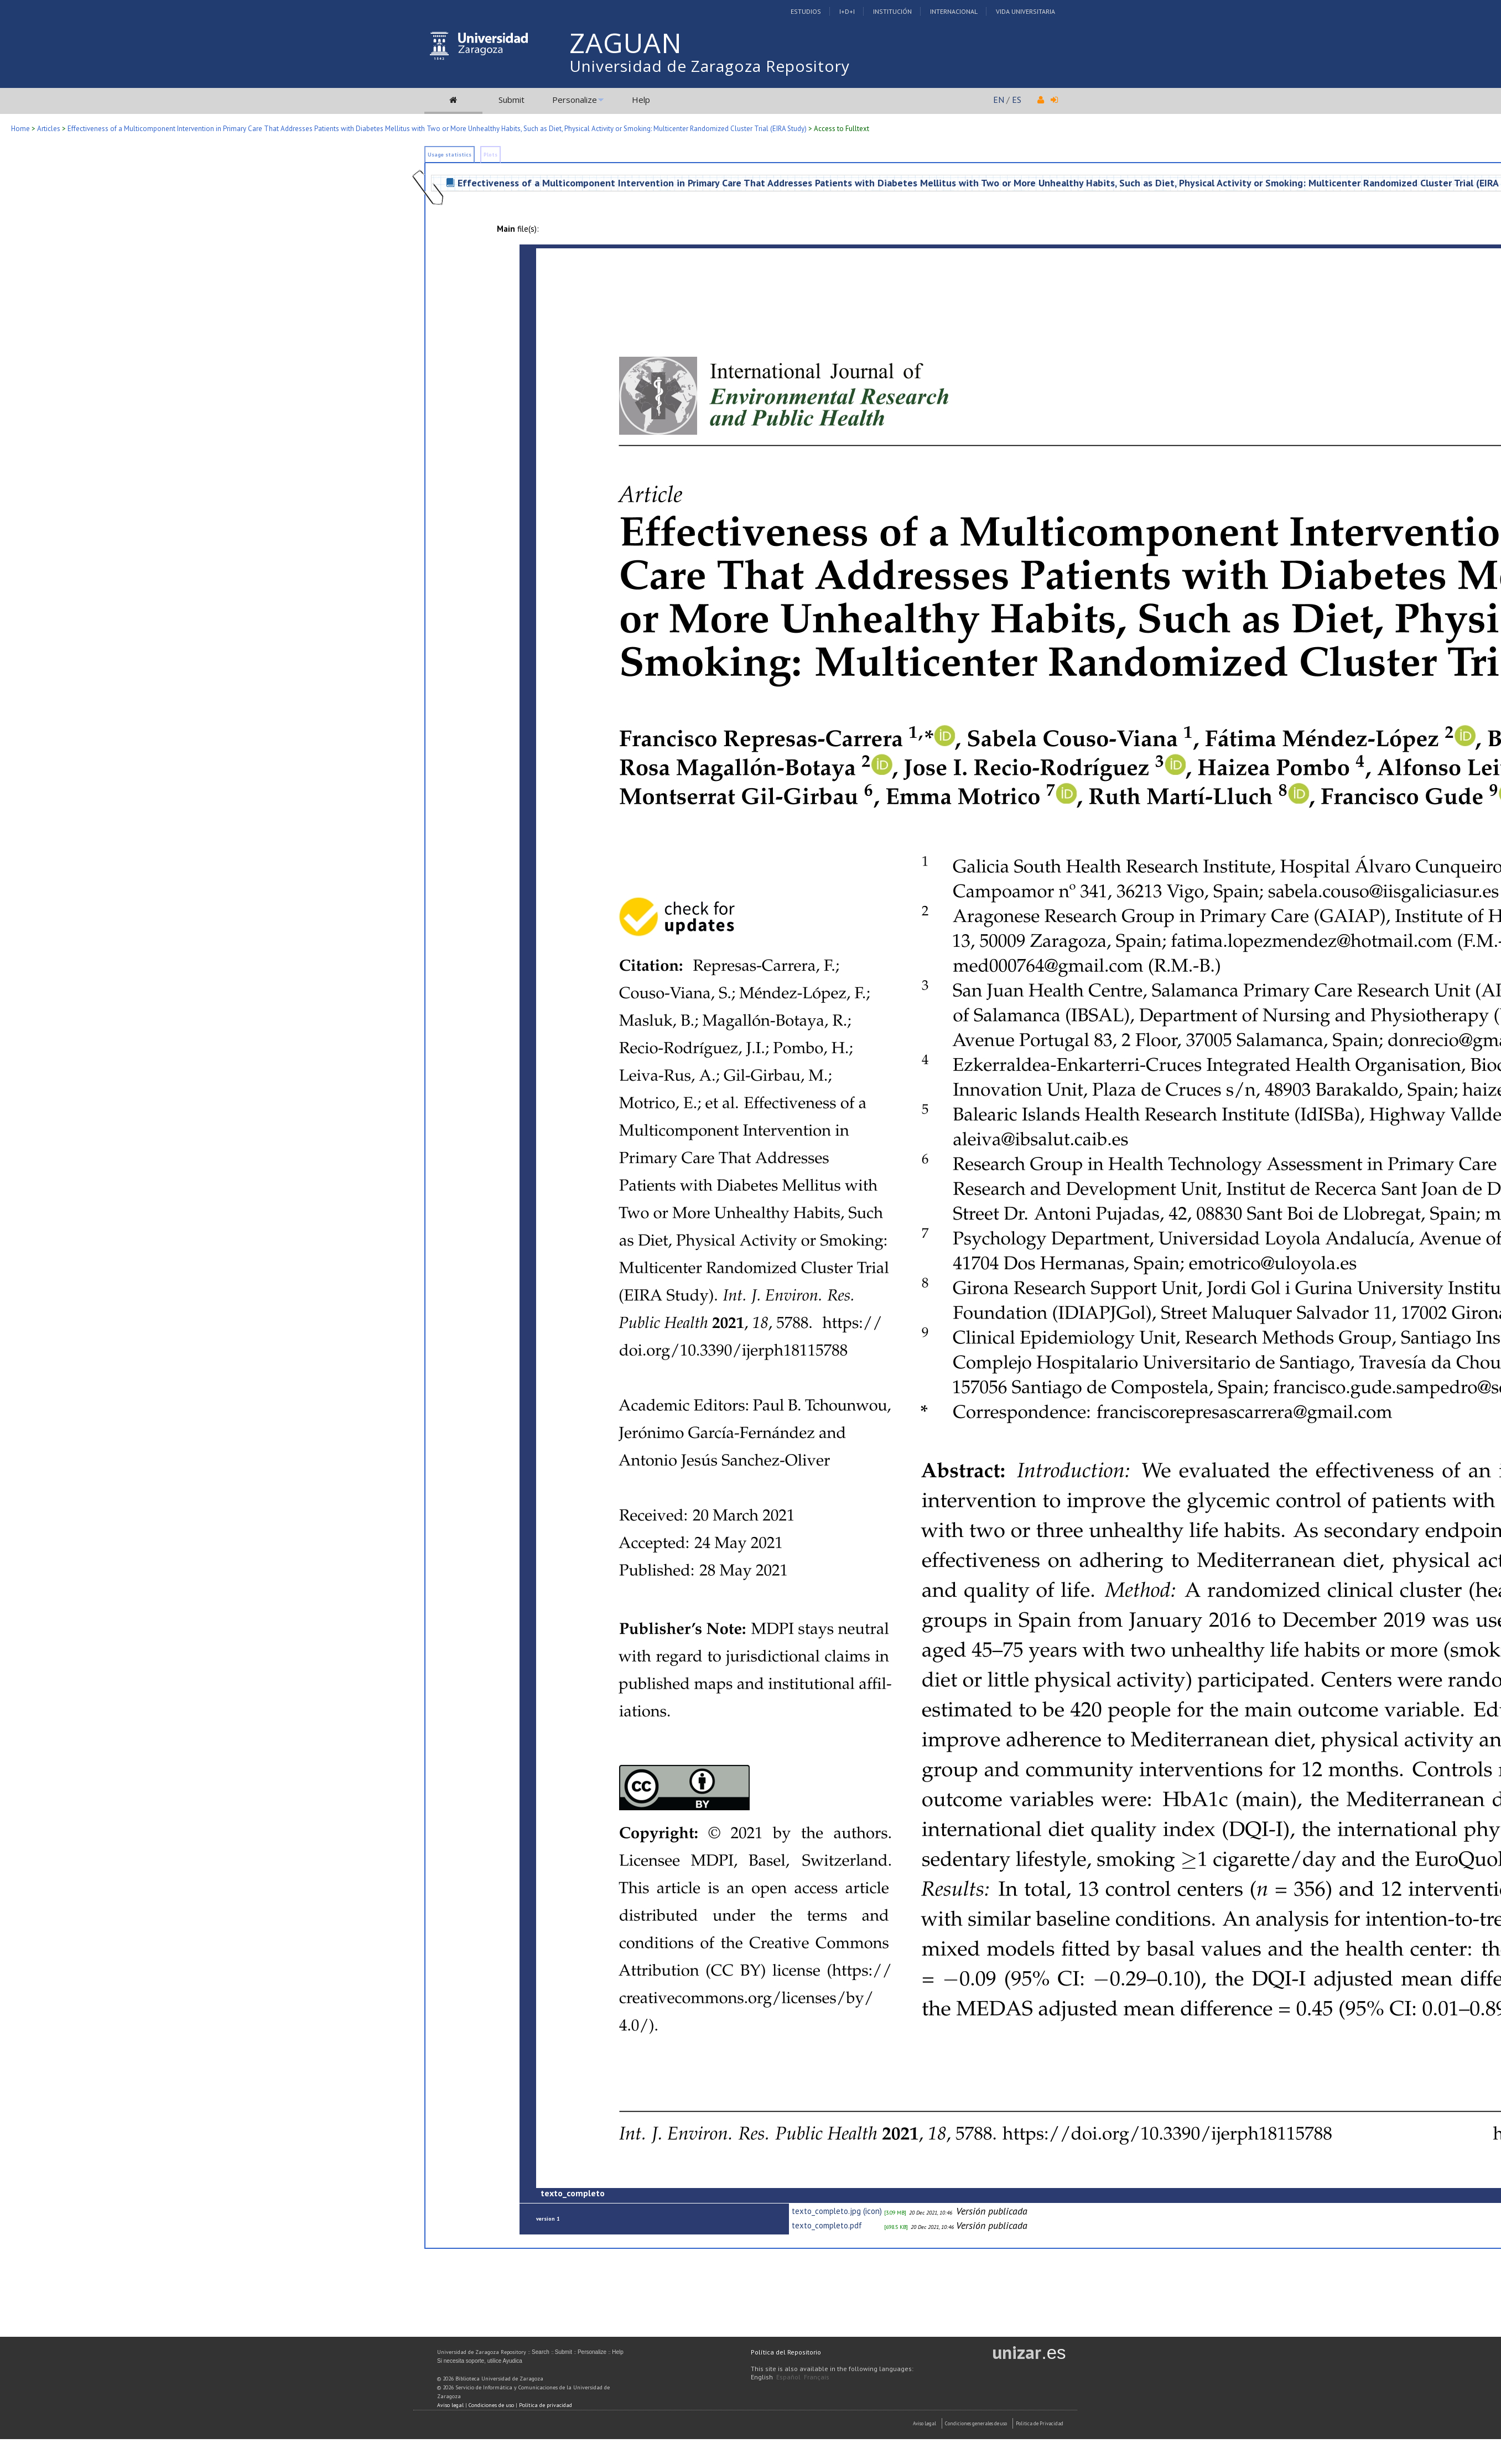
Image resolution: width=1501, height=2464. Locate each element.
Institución (892, 11)
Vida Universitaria (1025, 11)
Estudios (806, 11)
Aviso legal (450, 2405)
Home (20, 128)
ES (1016, 99)
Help (641, 99)
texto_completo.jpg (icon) (837, 2211)
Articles (48, 128)
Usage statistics (449, 154)
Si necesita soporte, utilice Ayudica (479, 2361)
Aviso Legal (924, 2423)
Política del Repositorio (786, 2352)
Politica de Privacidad (1039, 2423)
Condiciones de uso (491, 2405)
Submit (511, 99)
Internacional (954, 11)
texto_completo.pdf (827, 2225)
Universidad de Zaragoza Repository (709, 65)
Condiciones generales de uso (976, 2423)
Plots (490, 154)
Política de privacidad (545, 2405)
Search (540, 2352)
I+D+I (847, 11)
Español (788, 2377)
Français (816, 2377)
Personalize (574, 99)
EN (998, 99)
